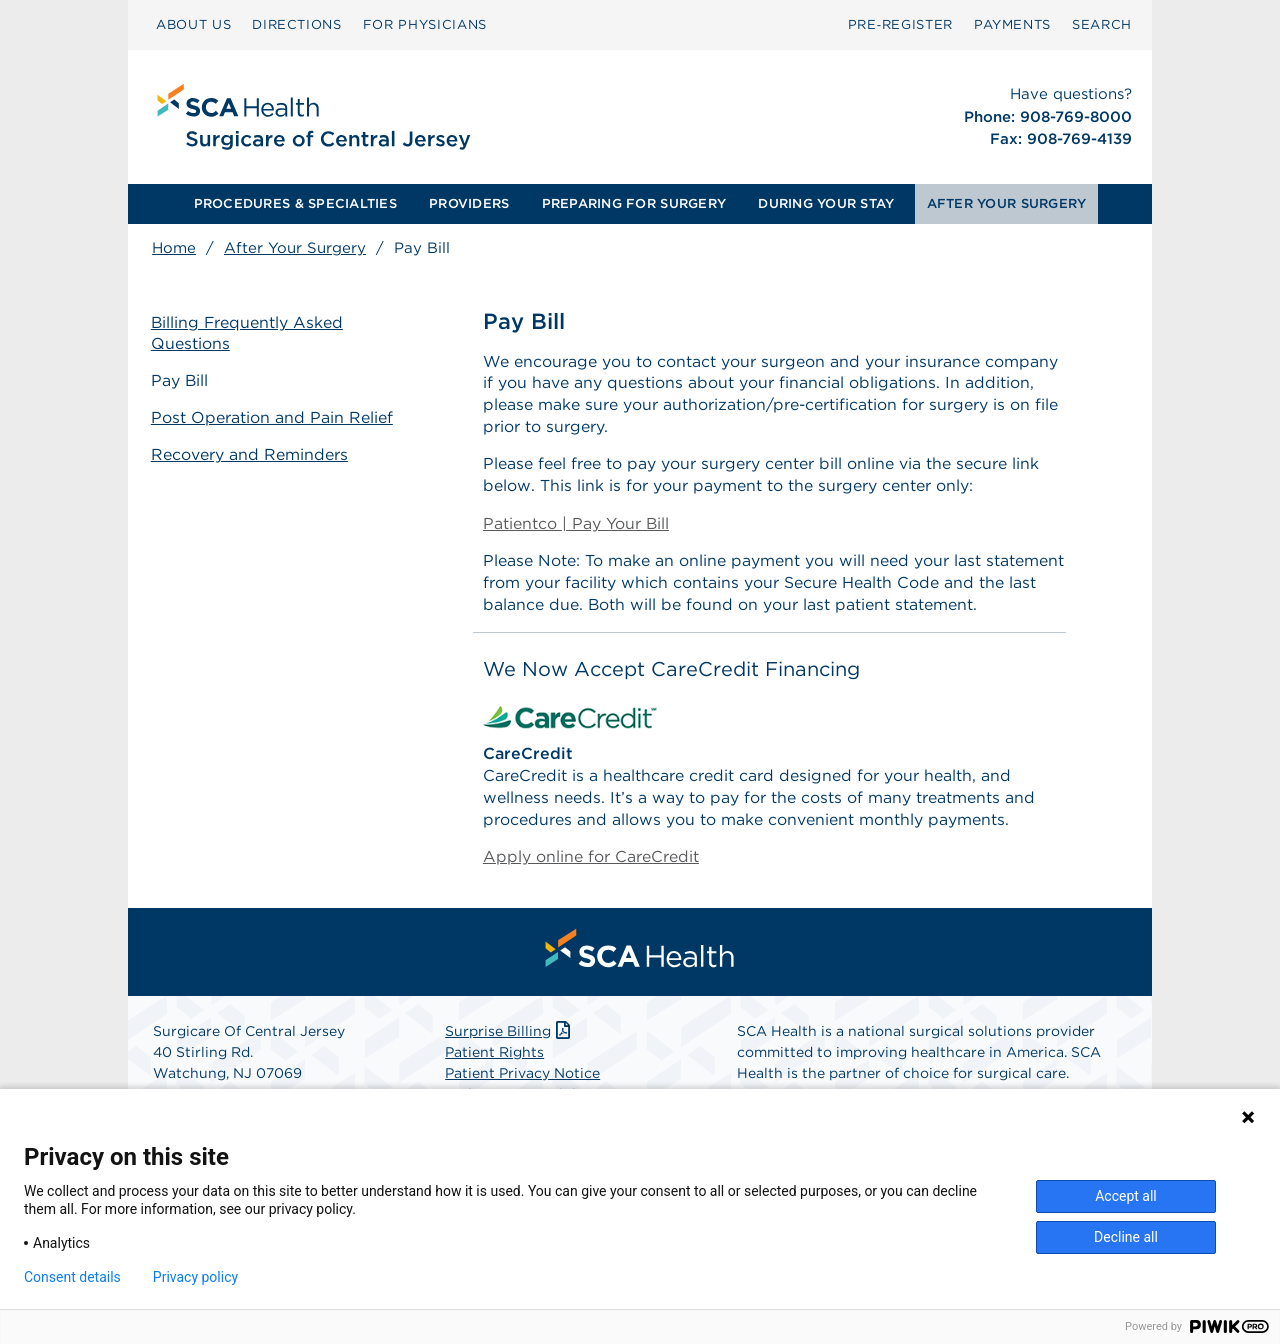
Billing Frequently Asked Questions (249, 333)
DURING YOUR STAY (826, 203)
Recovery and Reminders (250, 453)
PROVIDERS (469, 203)
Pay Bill (181, 380)
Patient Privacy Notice (522, 1078)
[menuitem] (193, 25)
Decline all (1126, 1237)
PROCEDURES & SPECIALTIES (295, 203)
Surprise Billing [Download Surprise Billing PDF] (509, 1036)
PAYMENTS (1012, 24)
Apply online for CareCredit (591, 861)
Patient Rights (494, 1057)
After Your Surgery (295, 248)
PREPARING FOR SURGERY (634, 203)
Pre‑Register (900, 24)
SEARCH (1102, 24)
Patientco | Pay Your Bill (576, 525)
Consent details (72, 1277)
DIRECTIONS (297, 24)
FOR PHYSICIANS (425, 24)
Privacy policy (195, 1277)
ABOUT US (193, 24)
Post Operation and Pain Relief (273, 417)
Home (174, 248)
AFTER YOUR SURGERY (1007, 203)
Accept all (1126, 1196)
